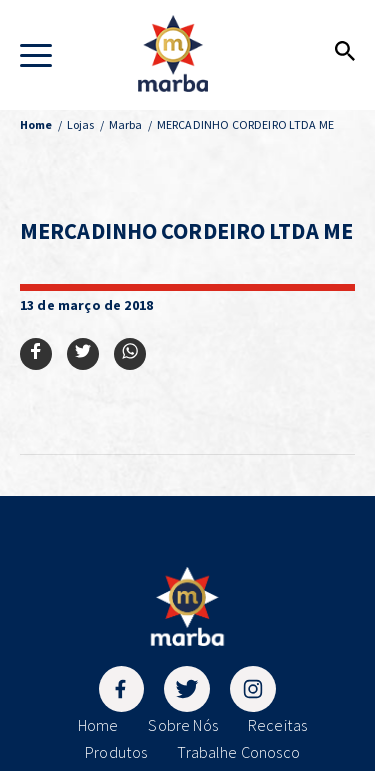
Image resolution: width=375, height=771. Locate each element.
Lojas (81, 124)
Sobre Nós (182, 725)
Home (98, 725)
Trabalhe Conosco (238, 752)
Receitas (277, 725)
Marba (126, 124)
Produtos (116, 752)
